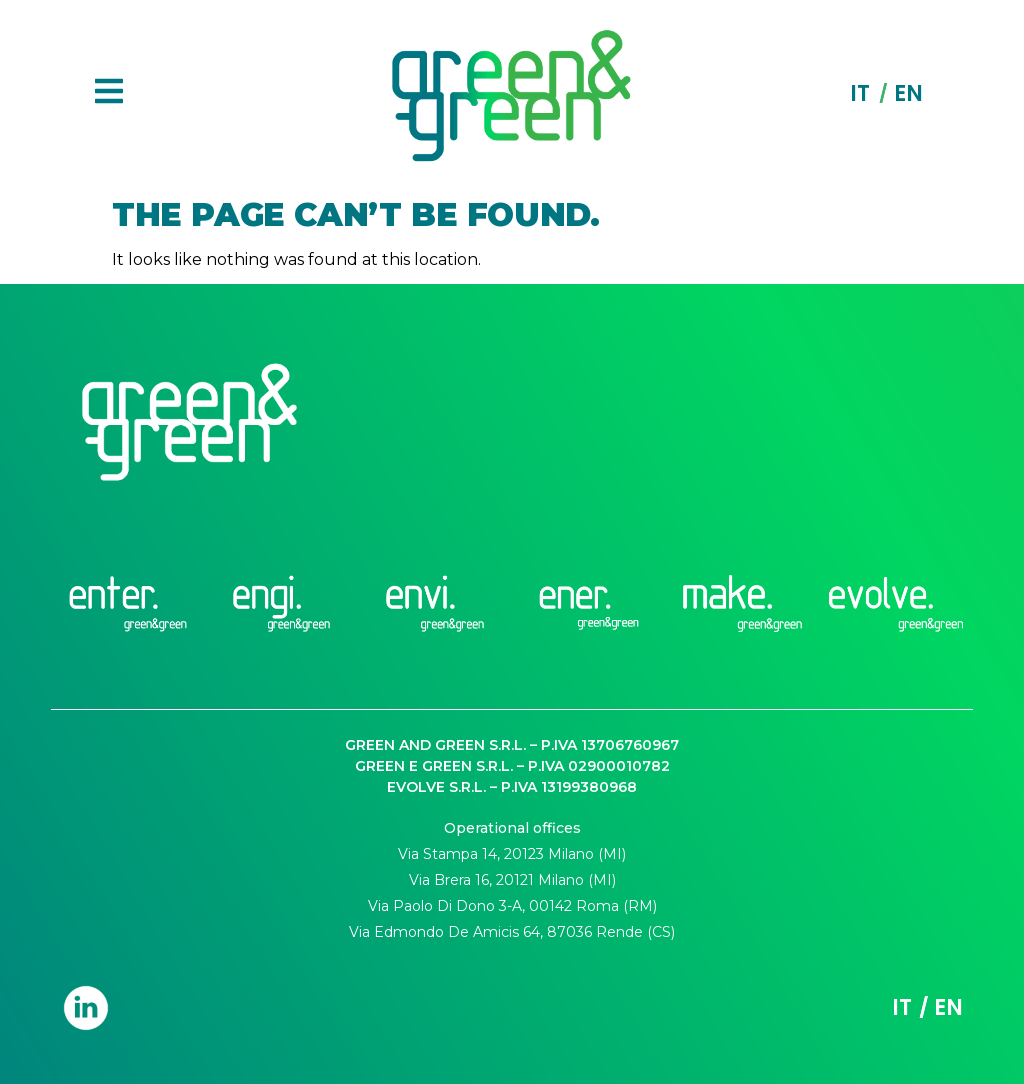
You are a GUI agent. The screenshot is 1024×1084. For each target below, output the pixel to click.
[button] (109, 93)
